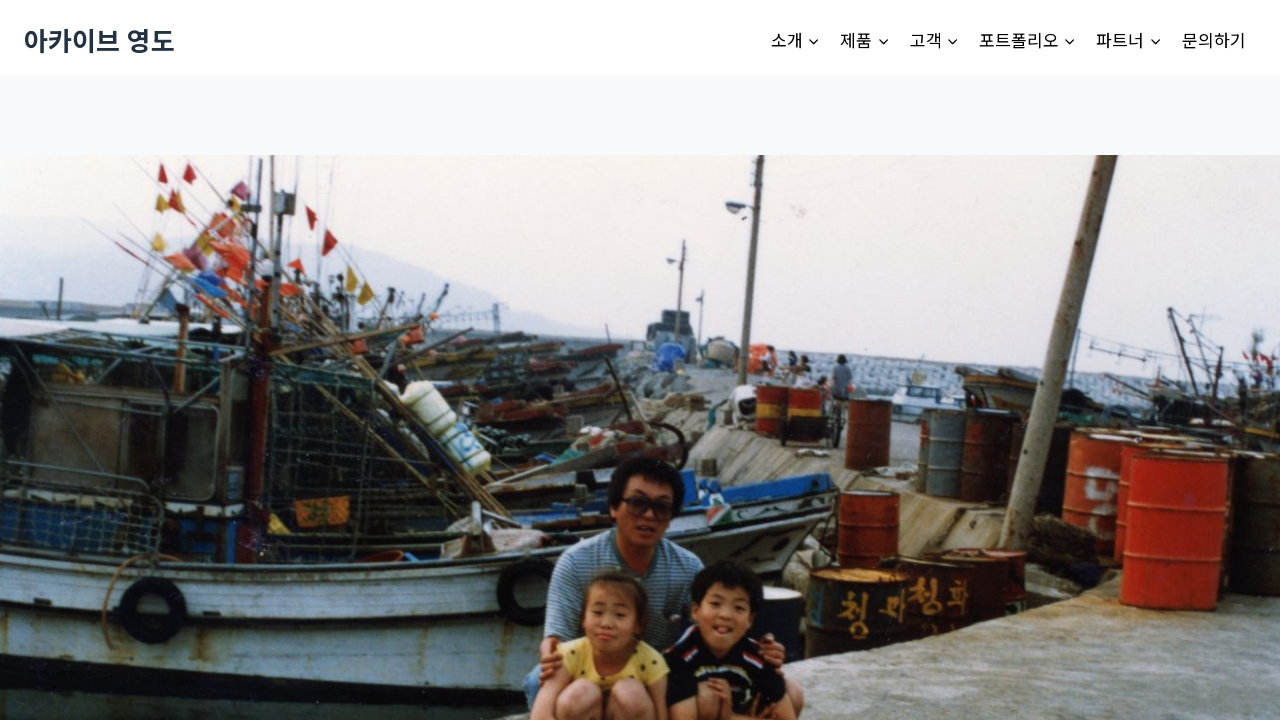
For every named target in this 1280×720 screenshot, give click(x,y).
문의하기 (1214, 39)
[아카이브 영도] (99, 39)
